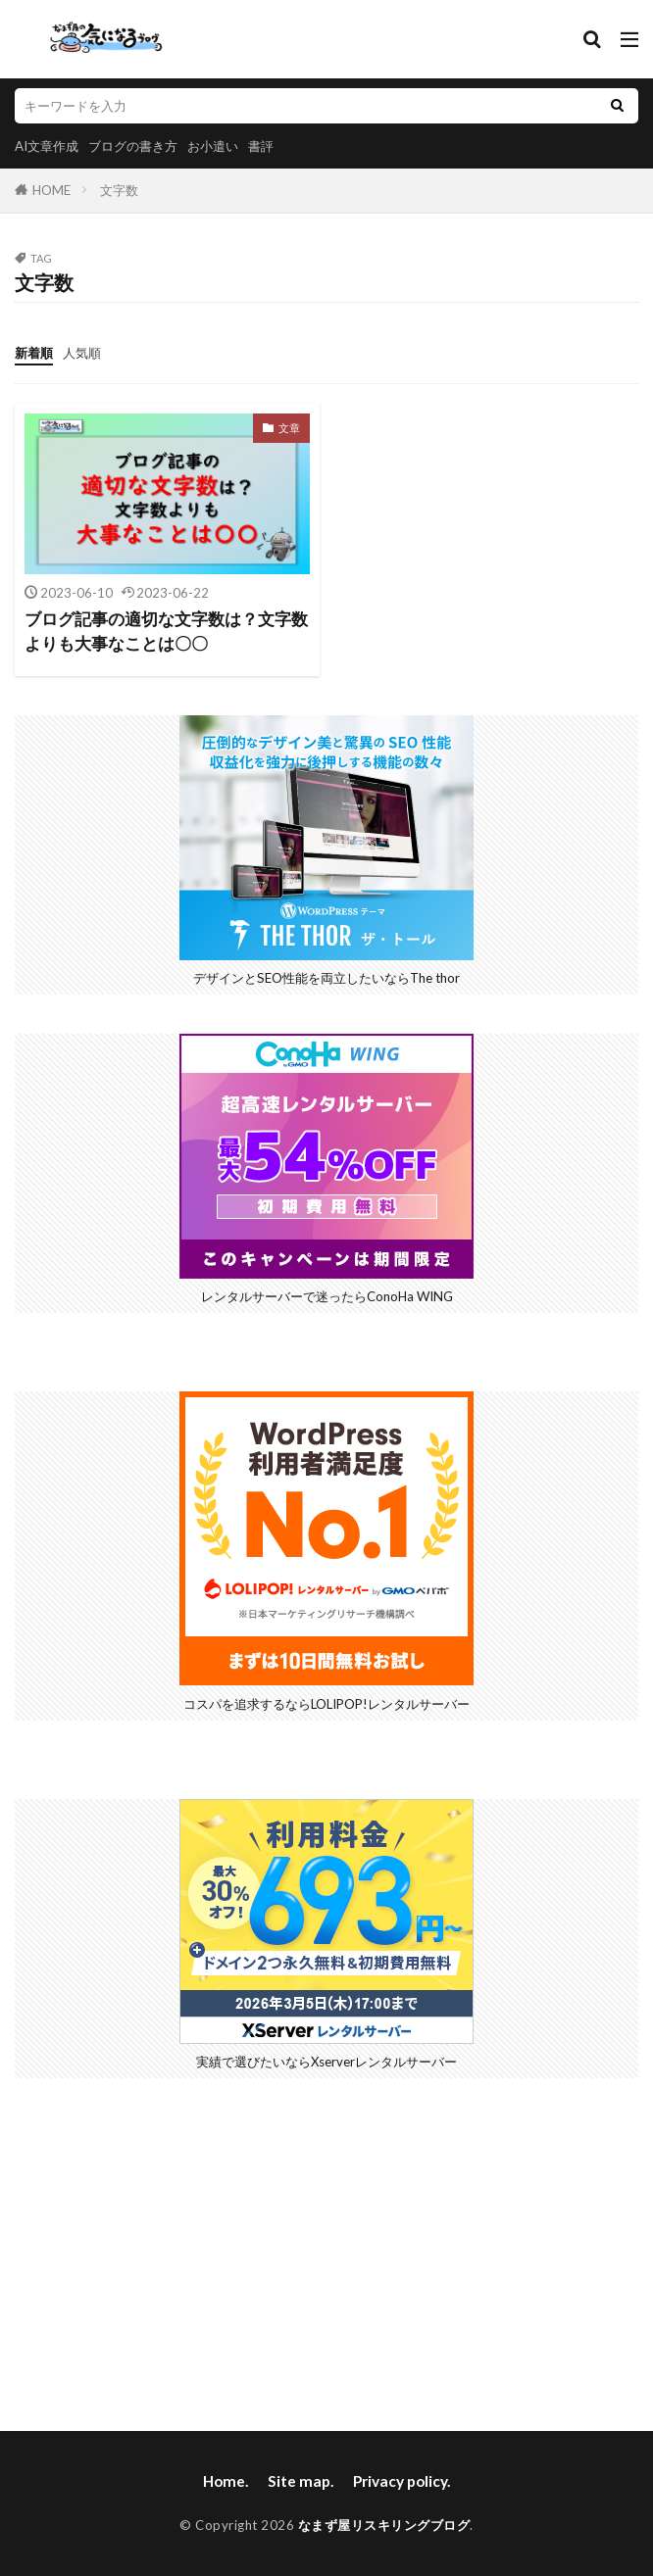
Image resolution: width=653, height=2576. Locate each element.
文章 (289, 427)
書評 (261, 146)
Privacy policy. (401, 2481)
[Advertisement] (326, 2254)
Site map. (300, 2481)
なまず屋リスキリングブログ (384, 2525)
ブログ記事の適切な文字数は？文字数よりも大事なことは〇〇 (166, 631)
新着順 (34, 353)
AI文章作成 (46, 146)
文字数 (119, 190)
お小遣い (212, 146)
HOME (51, 190)
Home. (225, 2481)
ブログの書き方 (132, 146)
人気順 (82, 353)
